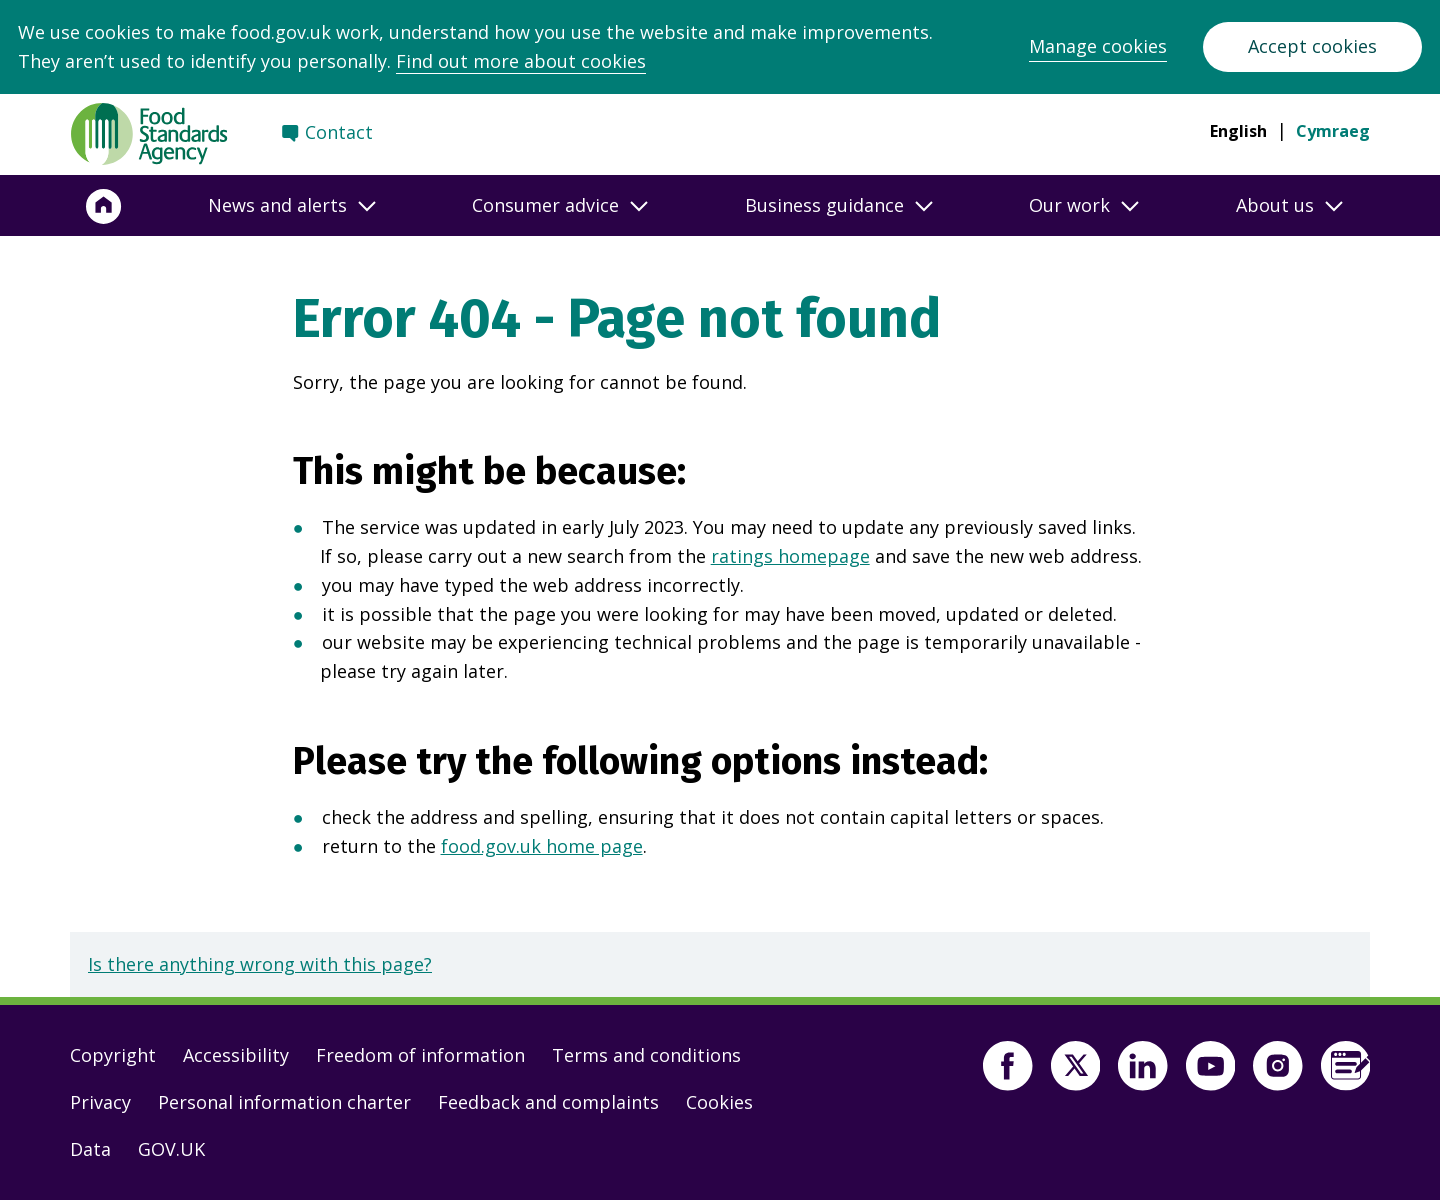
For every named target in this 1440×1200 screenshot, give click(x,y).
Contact (339, 132)
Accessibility (236, 1055)
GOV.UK (171, 1149)
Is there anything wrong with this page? (260, 964)
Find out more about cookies (521, 61)
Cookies (719, 1102)
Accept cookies (1312, 46)
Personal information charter (284, 1102)
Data (90, 1149)
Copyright (113, 1055)
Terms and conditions (646, 1055)
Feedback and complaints (548, 1102)
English (1238, 131)
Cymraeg (1333, 131)
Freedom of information (420, 1055)
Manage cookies (1098, 46)
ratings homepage (790, 556)
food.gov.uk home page (542, 846)
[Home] (104, 206)
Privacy (100, 1102)
